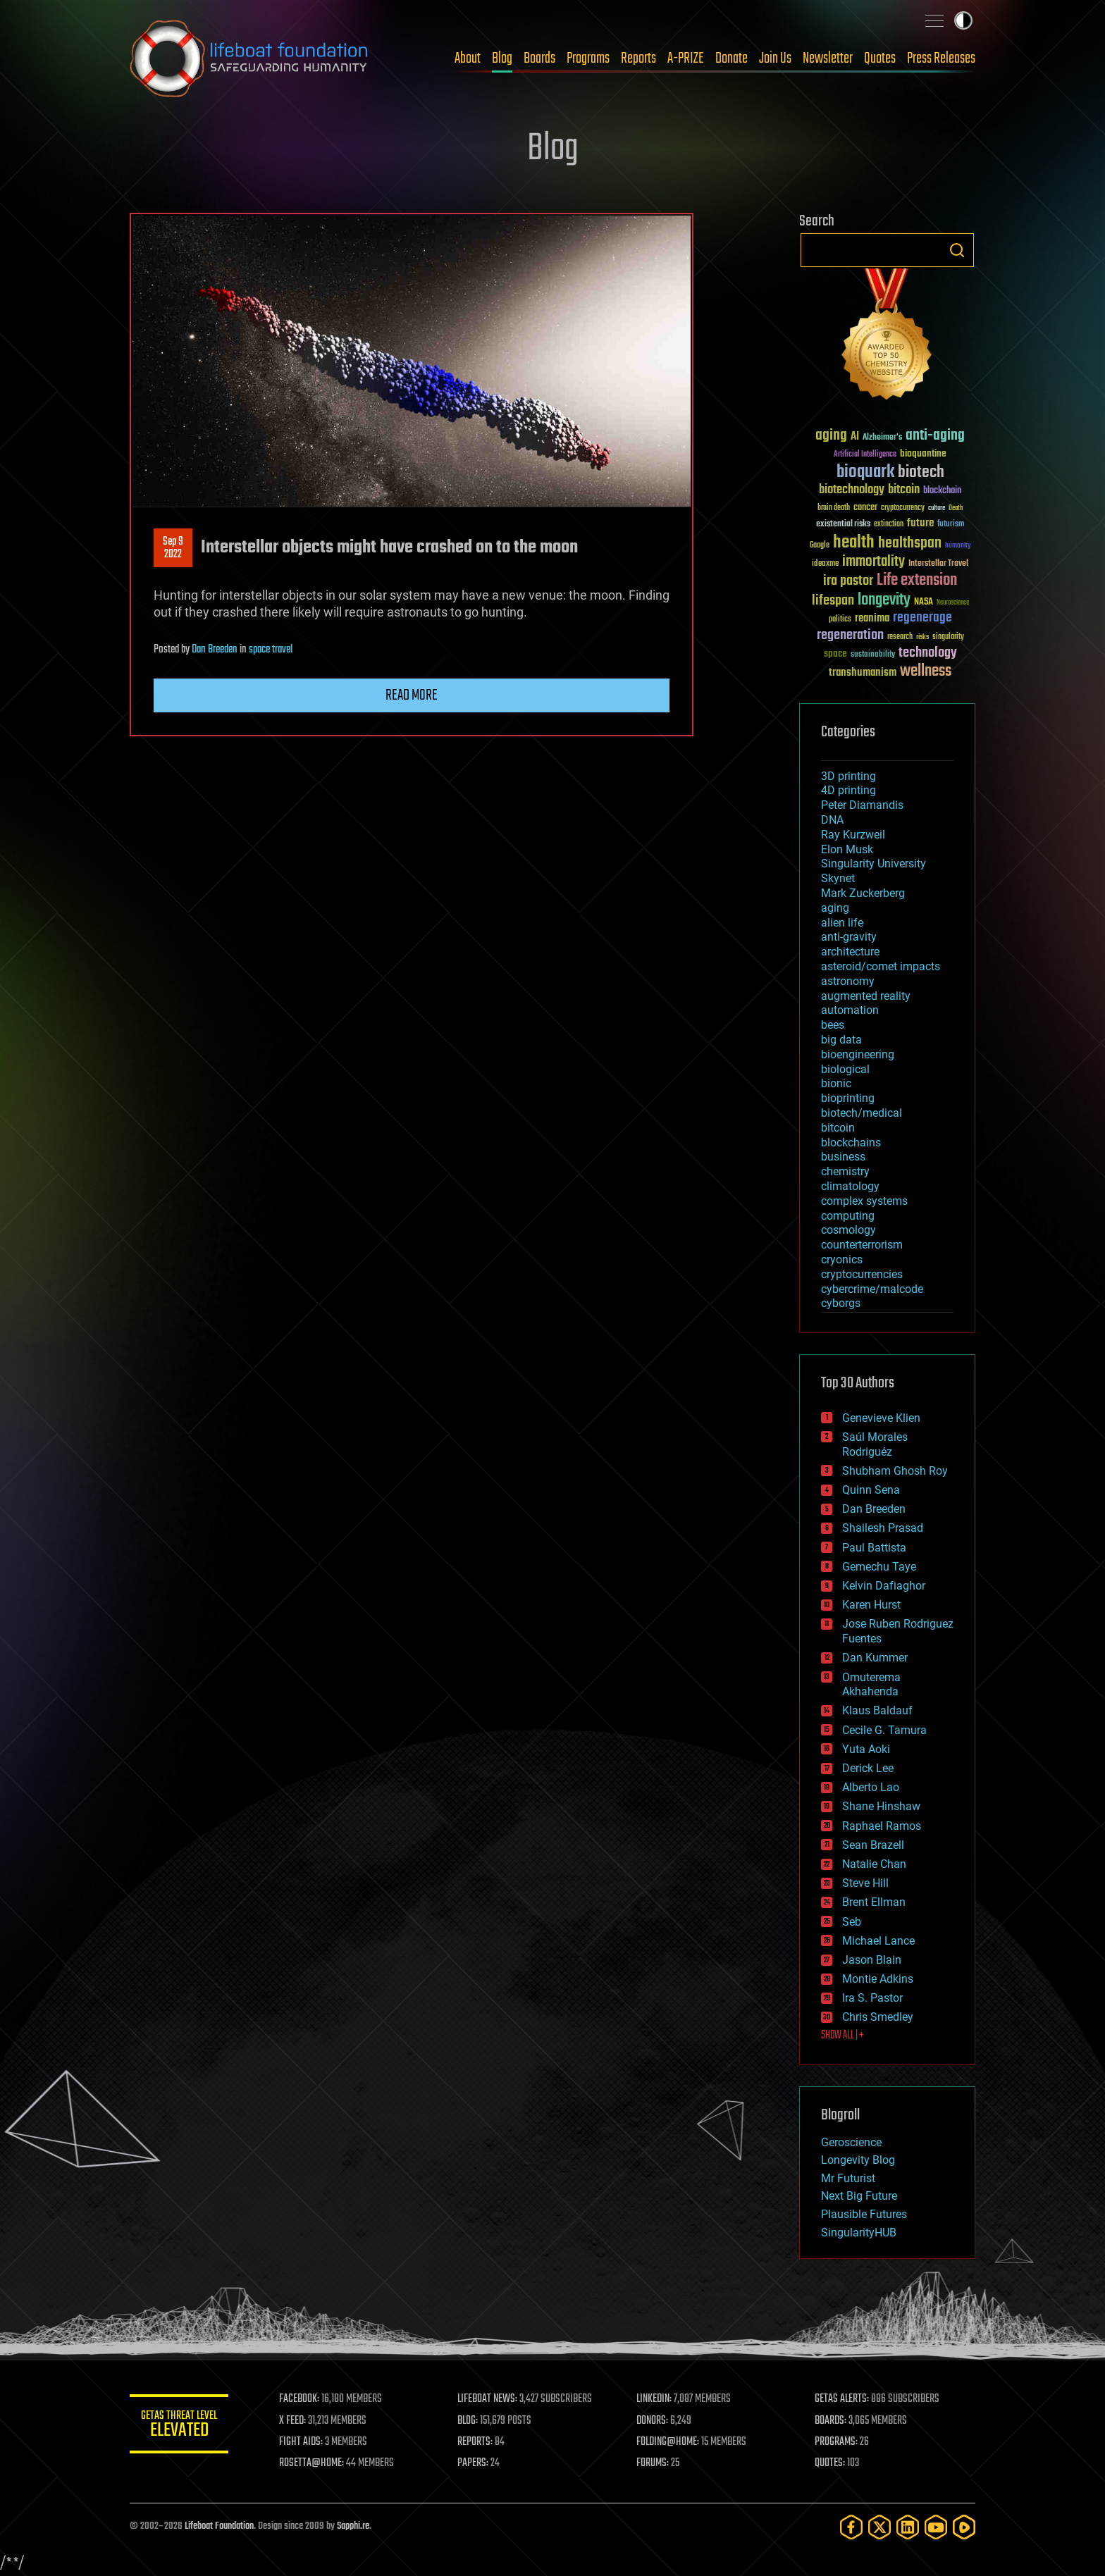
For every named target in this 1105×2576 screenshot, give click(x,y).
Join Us (775, 58)
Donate (731, 58)
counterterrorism (862, 1244)
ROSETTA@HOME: (311, 2463)
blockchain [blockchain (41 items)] (942, 491)
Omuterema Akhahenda (871, 1685)
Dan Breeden (214, 649)
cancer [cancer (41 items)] (865, 508)
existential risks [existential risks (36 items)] (843, 524)
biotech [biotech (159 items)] (921, 472)
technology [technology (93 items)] (928, 653)
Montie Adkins (877, 1979)
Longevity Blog (858, 2160)
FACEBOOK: (299, 2399)
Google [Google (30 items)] (819, 545)
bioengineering (857, 1054)
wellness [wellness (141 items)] (925, 671)
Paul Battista (874, 1547)
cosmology (848, 1230)
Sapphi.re (353, 2526)
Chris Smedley (877, 2017)
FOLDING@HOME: (667, 2442)
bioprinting (848, 1098)
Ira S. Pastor (872, 1998)
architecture (850, 951)
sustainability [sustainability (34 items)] (873, 655)
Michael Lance (878, 1941)
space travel (270, 649)
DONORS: (652, 2421)
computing (848, 1215)
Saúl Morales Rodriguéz (875, 1444)
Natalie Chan (874, 1864)
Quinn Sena (871, 1490)
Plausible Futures (864, 2214)
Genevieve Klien (881, 1418)
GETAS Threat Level (179, 2426)
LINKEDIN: (654, 2399)
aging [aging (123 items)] (831, 436)
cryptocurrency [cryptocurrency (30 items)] (903, 508)
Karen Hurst (871, 1604)
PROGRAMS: (836, 2442)
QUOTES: (830, 2463)
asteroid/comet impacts (880, 966)
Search (957, 250)
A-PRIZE (685, 58)
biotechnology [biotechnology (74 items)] (851, 490)
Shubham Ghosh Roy (895, 1471)
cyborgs (840, 1303)
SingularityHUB (858, 2232)
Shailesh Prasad (882, 1528)
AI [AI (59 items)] (855, 437)
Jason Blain (871, 1960)
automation (850, 1010)
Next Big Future (859, 2196)
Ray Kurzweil (853, 834)
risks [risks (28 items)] (922, 637)
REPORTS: (475, 2442)
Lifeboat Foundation (219, 2526)
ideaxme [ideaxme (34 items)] (825, 564)
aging (835, 908)
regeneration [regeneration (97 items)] (850, 635)
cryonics (842, 1259)
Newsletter (828, 58)
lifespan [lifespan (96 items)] (833, 601)
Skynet (838, 878)
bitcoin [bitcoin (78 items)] (904, 490)
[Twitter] (879, 2527)
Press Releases (941, 58)
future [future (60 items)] (920, 523)
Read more (411, 695)
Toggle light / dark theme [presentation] (963, 20)
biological (845, 1069)
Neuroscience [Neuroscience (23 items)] (953, 603)
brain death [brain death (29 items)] (833, 508)
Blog (502, 58)
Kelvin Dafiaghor (883, 1585)
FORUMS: (652, 2463)
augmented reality (865, 996)
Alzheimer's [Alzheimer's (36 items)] (882, 438)
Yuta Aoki (866, 1749)
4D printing (848, 790)
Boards (539, 58)
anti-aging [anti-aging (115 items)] (935, 436)
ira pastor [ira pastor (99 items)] (848, 581)
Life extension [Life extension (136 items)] (917, 580)
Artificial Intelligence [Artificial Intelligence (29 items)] (865, 454)
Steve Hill (865, 1883)
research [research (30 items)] (900, 637)
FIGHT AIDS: (301, 2442)
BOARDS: (830, 2421)
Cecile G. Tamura (884, 1730)
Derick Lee (868, 1768)
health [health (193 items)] (854, 543)
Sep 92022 (173, 548)
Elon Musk (847, 849)
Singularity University (873, 863)
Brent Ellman (874, 1902)
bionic (836, 1083)
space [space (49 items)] (835, 654)
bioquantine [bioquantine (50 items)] (923, 453)
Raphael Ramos (881, 1826)
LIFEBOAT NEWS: (487, 2399)
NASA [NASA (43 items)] (923, 602)
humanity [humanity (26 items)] (958, 546)
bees (832, 1025)
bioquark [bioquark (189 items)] (865, 472)
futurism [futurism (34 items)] (950, 525)
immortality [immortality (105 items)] (873, 561)
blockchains (851, 1142)
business (843, 1156)
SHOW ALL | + (842, 2035)
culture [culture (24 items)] (936, 508)
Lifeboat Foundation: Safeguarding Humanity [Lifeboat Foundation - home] (249, 58)
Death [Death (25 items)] (956, 508)
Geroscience (851, 2142)
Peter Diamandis (862, 805)
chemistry (845, 1171)
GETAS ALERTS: (842, 2399)
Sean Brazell (873, 1845)
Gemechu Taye (879, 1566)
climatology (850, 1186)
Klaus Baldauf (877, 1710)
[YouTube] (936, 2527)
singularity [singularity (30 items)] (948, 637)
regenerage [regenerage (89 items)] (922, 618)
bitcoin (838, 1127)
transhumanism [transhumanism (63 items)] (862, 672)
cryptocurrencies (862, 1274)
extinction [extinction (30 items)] (888, 524)
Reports (638, 58)
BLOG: (467, 2421)
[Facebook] (851, 2527)
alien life (842, 922)
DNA (832, 819)
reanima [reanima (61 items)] (872, 618)
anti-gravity (849, 936)
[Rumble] (964, 2527)
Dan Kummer (875, 1657)
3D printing (848, 776)
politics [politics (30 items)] (840, 619)
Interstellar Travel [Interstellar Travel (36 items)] (938, 564)
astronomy (848, 981)
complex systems (864, 1201)
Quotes (880, 58)
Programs (588, 58)
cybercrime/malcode (872, 1289)
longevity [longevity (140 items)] (884, 600)
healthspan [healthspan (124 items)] (910, 543)
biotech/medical (861, 1113)
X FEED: (292, 2421)
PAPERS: (472, 2463)
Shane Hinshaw (881, 1806)
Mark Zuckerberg (863, 893)
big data (841, 1039)
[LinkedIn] (907, 2527)
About (468, 58)
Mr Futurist (848, 2178)
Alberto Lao (870, 1787)
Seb (851, 1921)
